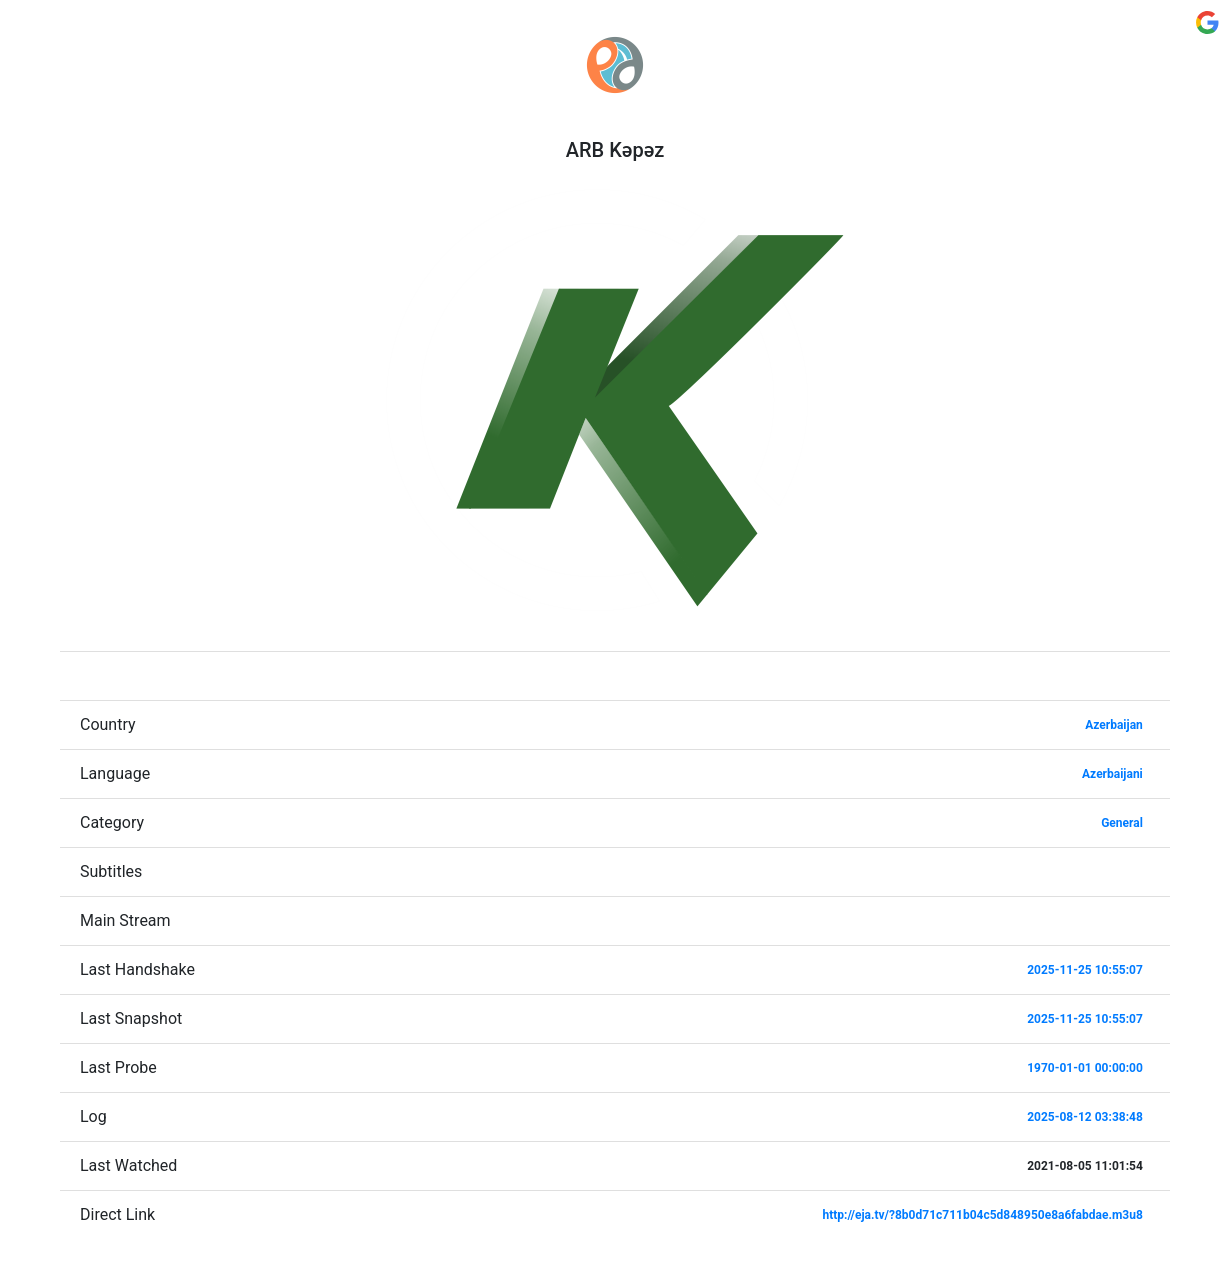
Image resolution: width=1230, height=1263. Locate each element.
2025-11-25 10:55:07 (1085, 970)
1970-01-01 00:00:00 (1085, 1068)
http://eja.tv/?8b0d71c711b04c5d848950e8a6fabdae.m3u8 (982, 1215)
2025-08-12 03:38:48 (1085, 1117)
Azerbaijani (1112, 774)
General (1122, 823)
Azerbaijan (1114, 725)
